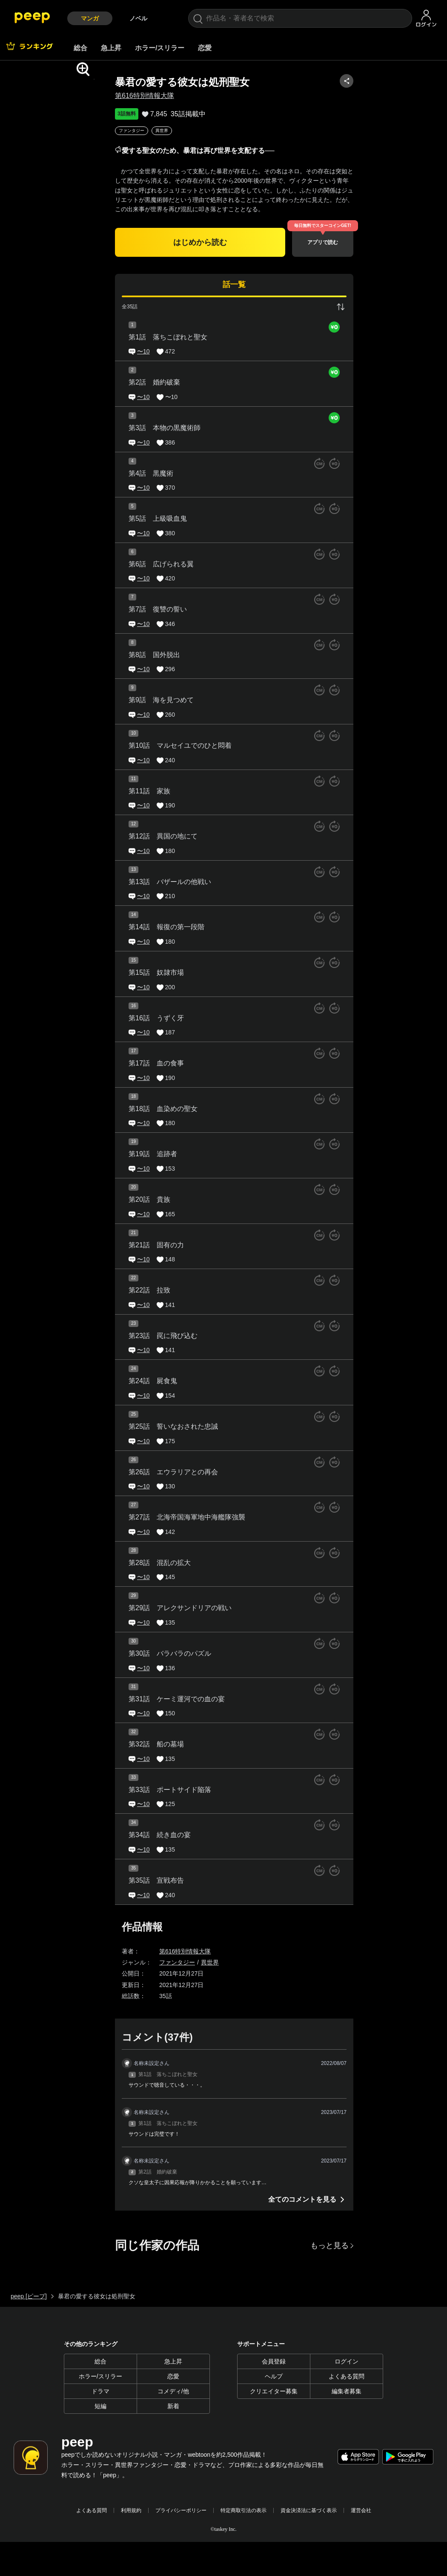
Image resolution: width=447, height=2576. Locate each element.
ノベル (138, 18)
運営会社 (361, 2510)
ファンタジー (177, 130)
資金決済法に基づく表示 (309, 2510)
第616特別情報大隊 (190, 95)
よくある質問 (346, 2376)
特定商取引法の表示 (243, 2510)
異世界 (207, 130)
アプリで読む (368, 242)
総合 (80, 48)
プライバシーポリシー (180, 2510)
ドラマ (100, 2391)
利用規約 (131, 2510)
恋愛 (205, 48)
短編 (100, 2406)
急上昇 (111, 48)
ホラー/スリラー (159, 48)
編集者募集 (346, 2391)
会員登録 (274, 2361)
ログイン (346, 2361)
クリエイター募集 (274, 2391)
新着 (173, 2406)
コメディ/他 (173, 2391)
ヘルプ (274, 2376)
